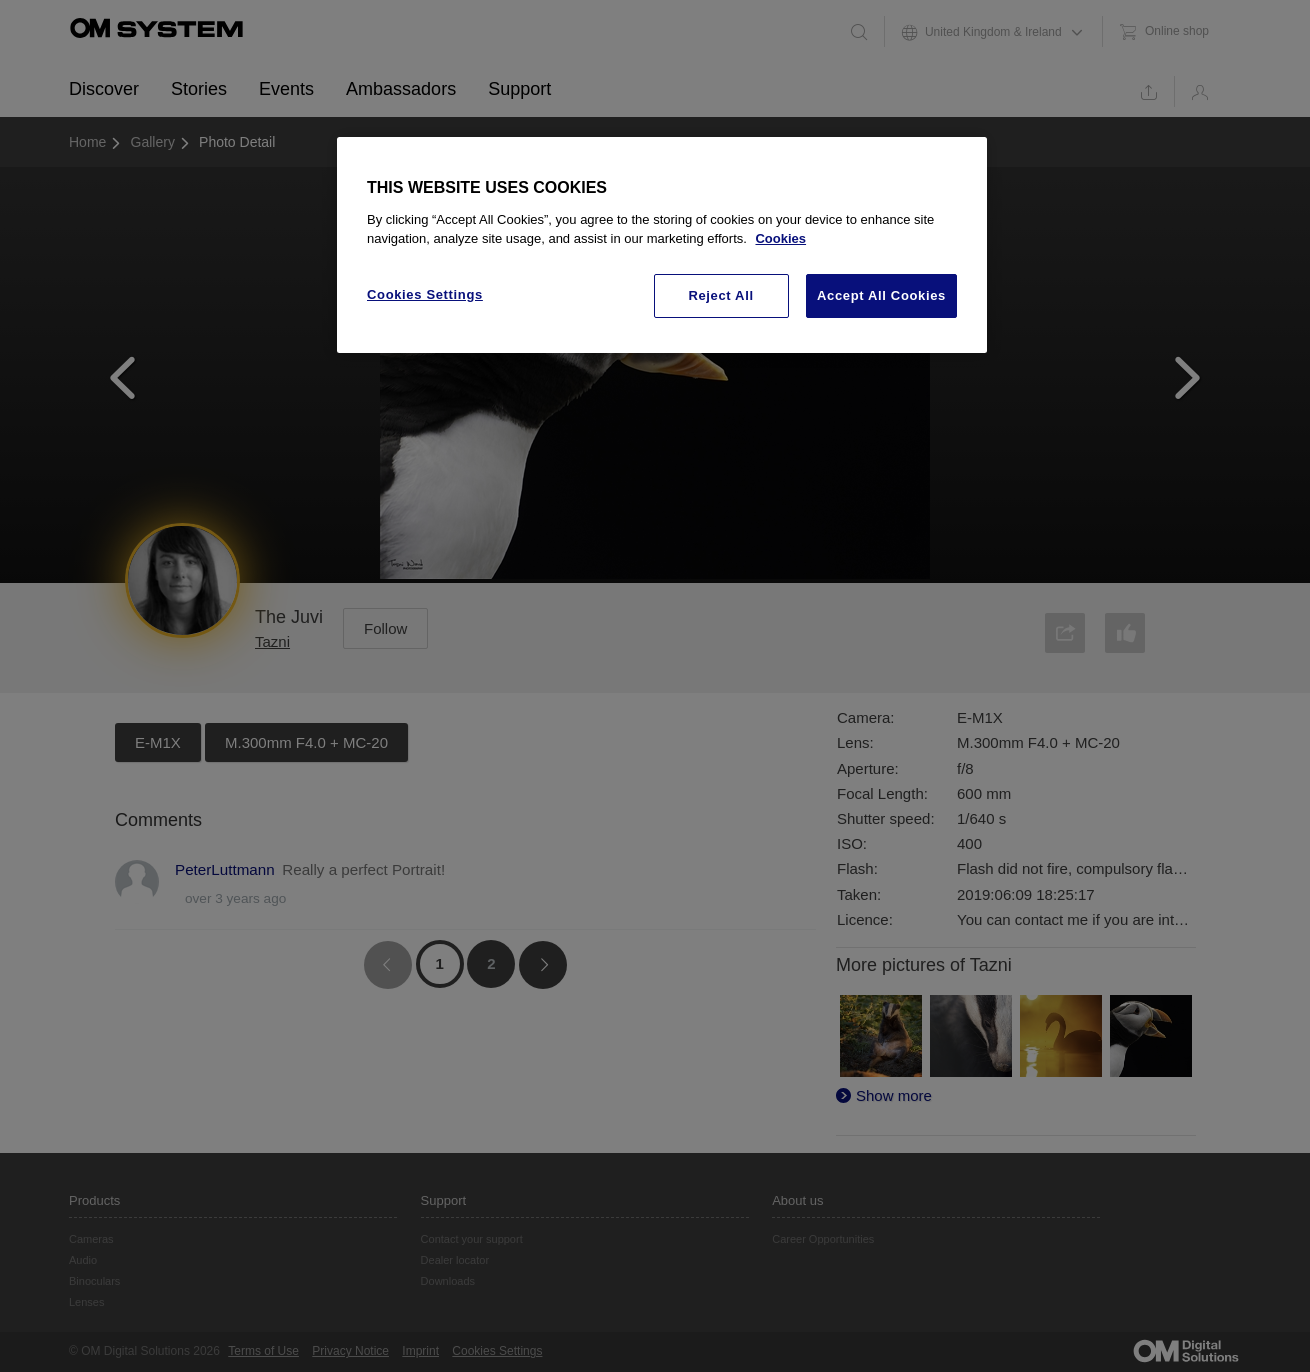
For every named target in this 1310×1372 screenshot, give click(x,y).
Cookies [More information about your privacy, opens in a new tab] (780, 238)
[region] (662, 245)
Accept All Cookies (881, 295)
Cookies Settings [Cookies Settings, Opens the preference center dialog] (425, 294)
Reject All (720, 295)
